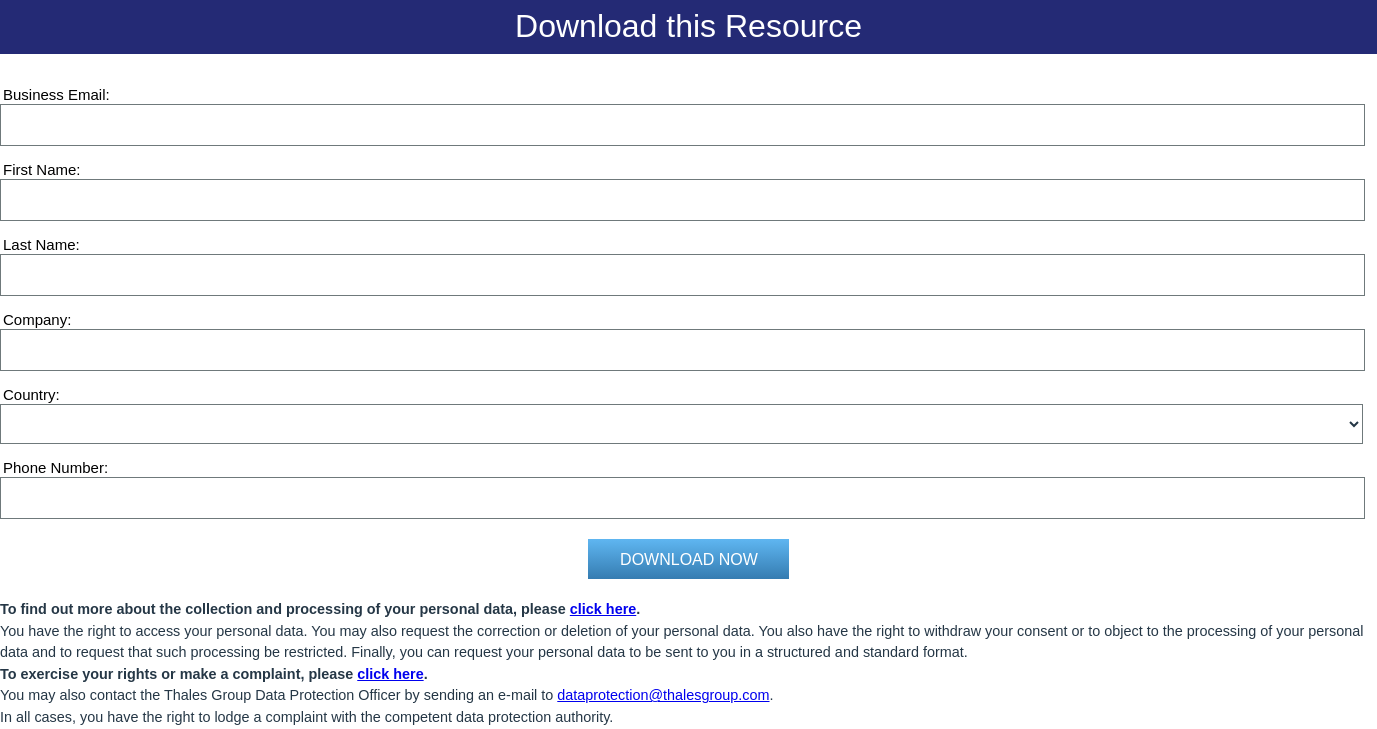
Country (29, 394)
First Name (39, 169)
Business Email (54, 94)
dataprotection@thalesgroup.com (663, 695)
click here (603, 609)
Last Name (39, 244)
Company (35, 319)
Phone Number (53, 467)
